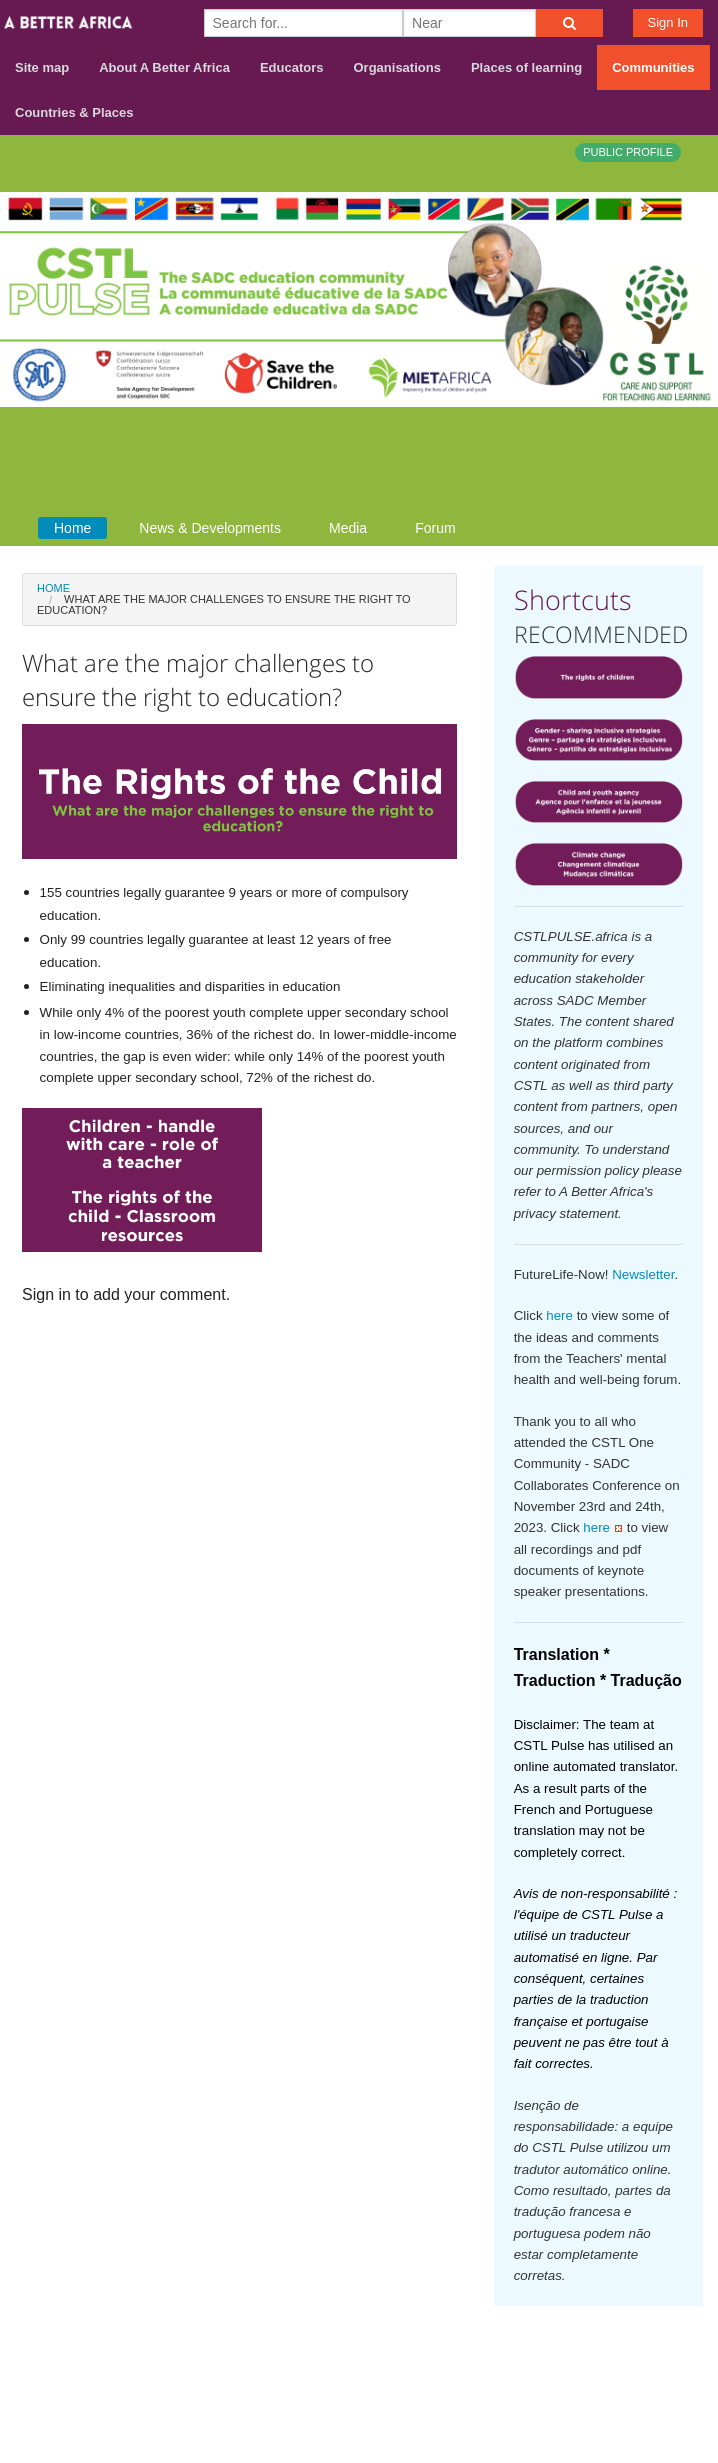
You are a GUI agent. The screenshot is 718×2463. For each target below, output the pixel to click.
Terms (681, 2358)
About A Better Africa (164, 67)
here (559, 1315)
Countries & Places (74, 112)
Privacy (677, 2384)
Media (348, 528)
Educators (292, 67)
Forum (435, 528)
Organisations (397, 67)
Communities (653, 67)
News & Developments (210, 528)
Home (72, 528)
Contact (609, 2358)
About (539, 2358)
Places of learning (526, 67)
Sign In (668, 22)
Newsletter (643, 1274)
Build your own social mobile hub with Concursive (359, 2430)
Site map (42, 67)
